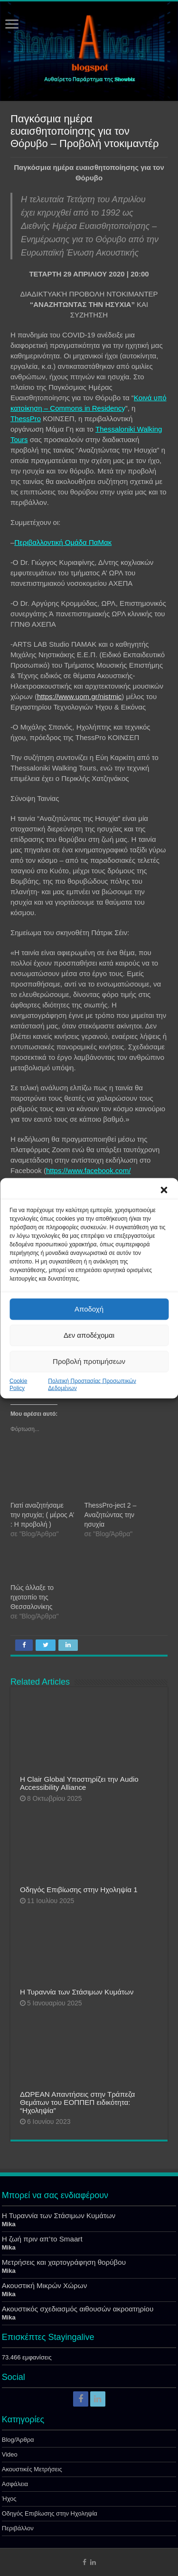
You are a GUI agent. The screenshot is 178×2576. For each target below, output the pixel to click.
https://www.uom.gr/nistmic (79, 696)
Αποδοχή (89, 1309)
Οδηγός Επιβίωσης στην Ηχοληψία (49, 2513)
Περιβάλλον (18, 2528)
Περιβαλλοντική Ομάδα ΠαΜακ (63, 542)
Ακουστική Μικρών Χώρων (44, 2285)
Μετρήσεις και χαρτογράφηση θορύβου (64, 2262)
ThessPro (25, 419)
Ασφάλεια (15, 2483)
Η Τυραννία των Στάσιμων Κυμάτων (76, 1992)
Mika (9, 2224)
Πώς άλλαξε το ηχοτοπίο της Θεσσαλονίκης (32, 1597)
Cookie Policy (18, 1384)
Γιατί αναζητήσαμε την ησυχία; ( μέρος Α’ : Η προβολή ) (42, 1514)
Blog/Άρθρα (18, 2439)
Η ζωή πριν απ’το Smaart (42, 2239)
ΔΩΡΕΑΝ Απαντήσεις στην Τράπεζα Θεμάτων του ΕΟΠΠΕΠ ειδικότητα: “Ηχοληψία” (77, 2102)
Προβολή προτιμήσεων (89, 1361)
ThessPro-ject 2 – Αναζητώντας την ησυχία (110, 1514)
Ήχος (9, 2498)
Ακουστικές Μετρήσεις (32, 2469)
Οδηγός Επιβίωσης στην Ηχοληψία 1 (79, 1889)
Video (10, 2454)
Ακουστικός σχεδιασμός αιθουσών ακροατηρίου (77, 2309)
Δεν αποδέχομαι (89, 1335)
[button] (164, 1189)
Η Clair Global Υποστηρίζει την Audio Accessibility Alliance (79, 1783)
